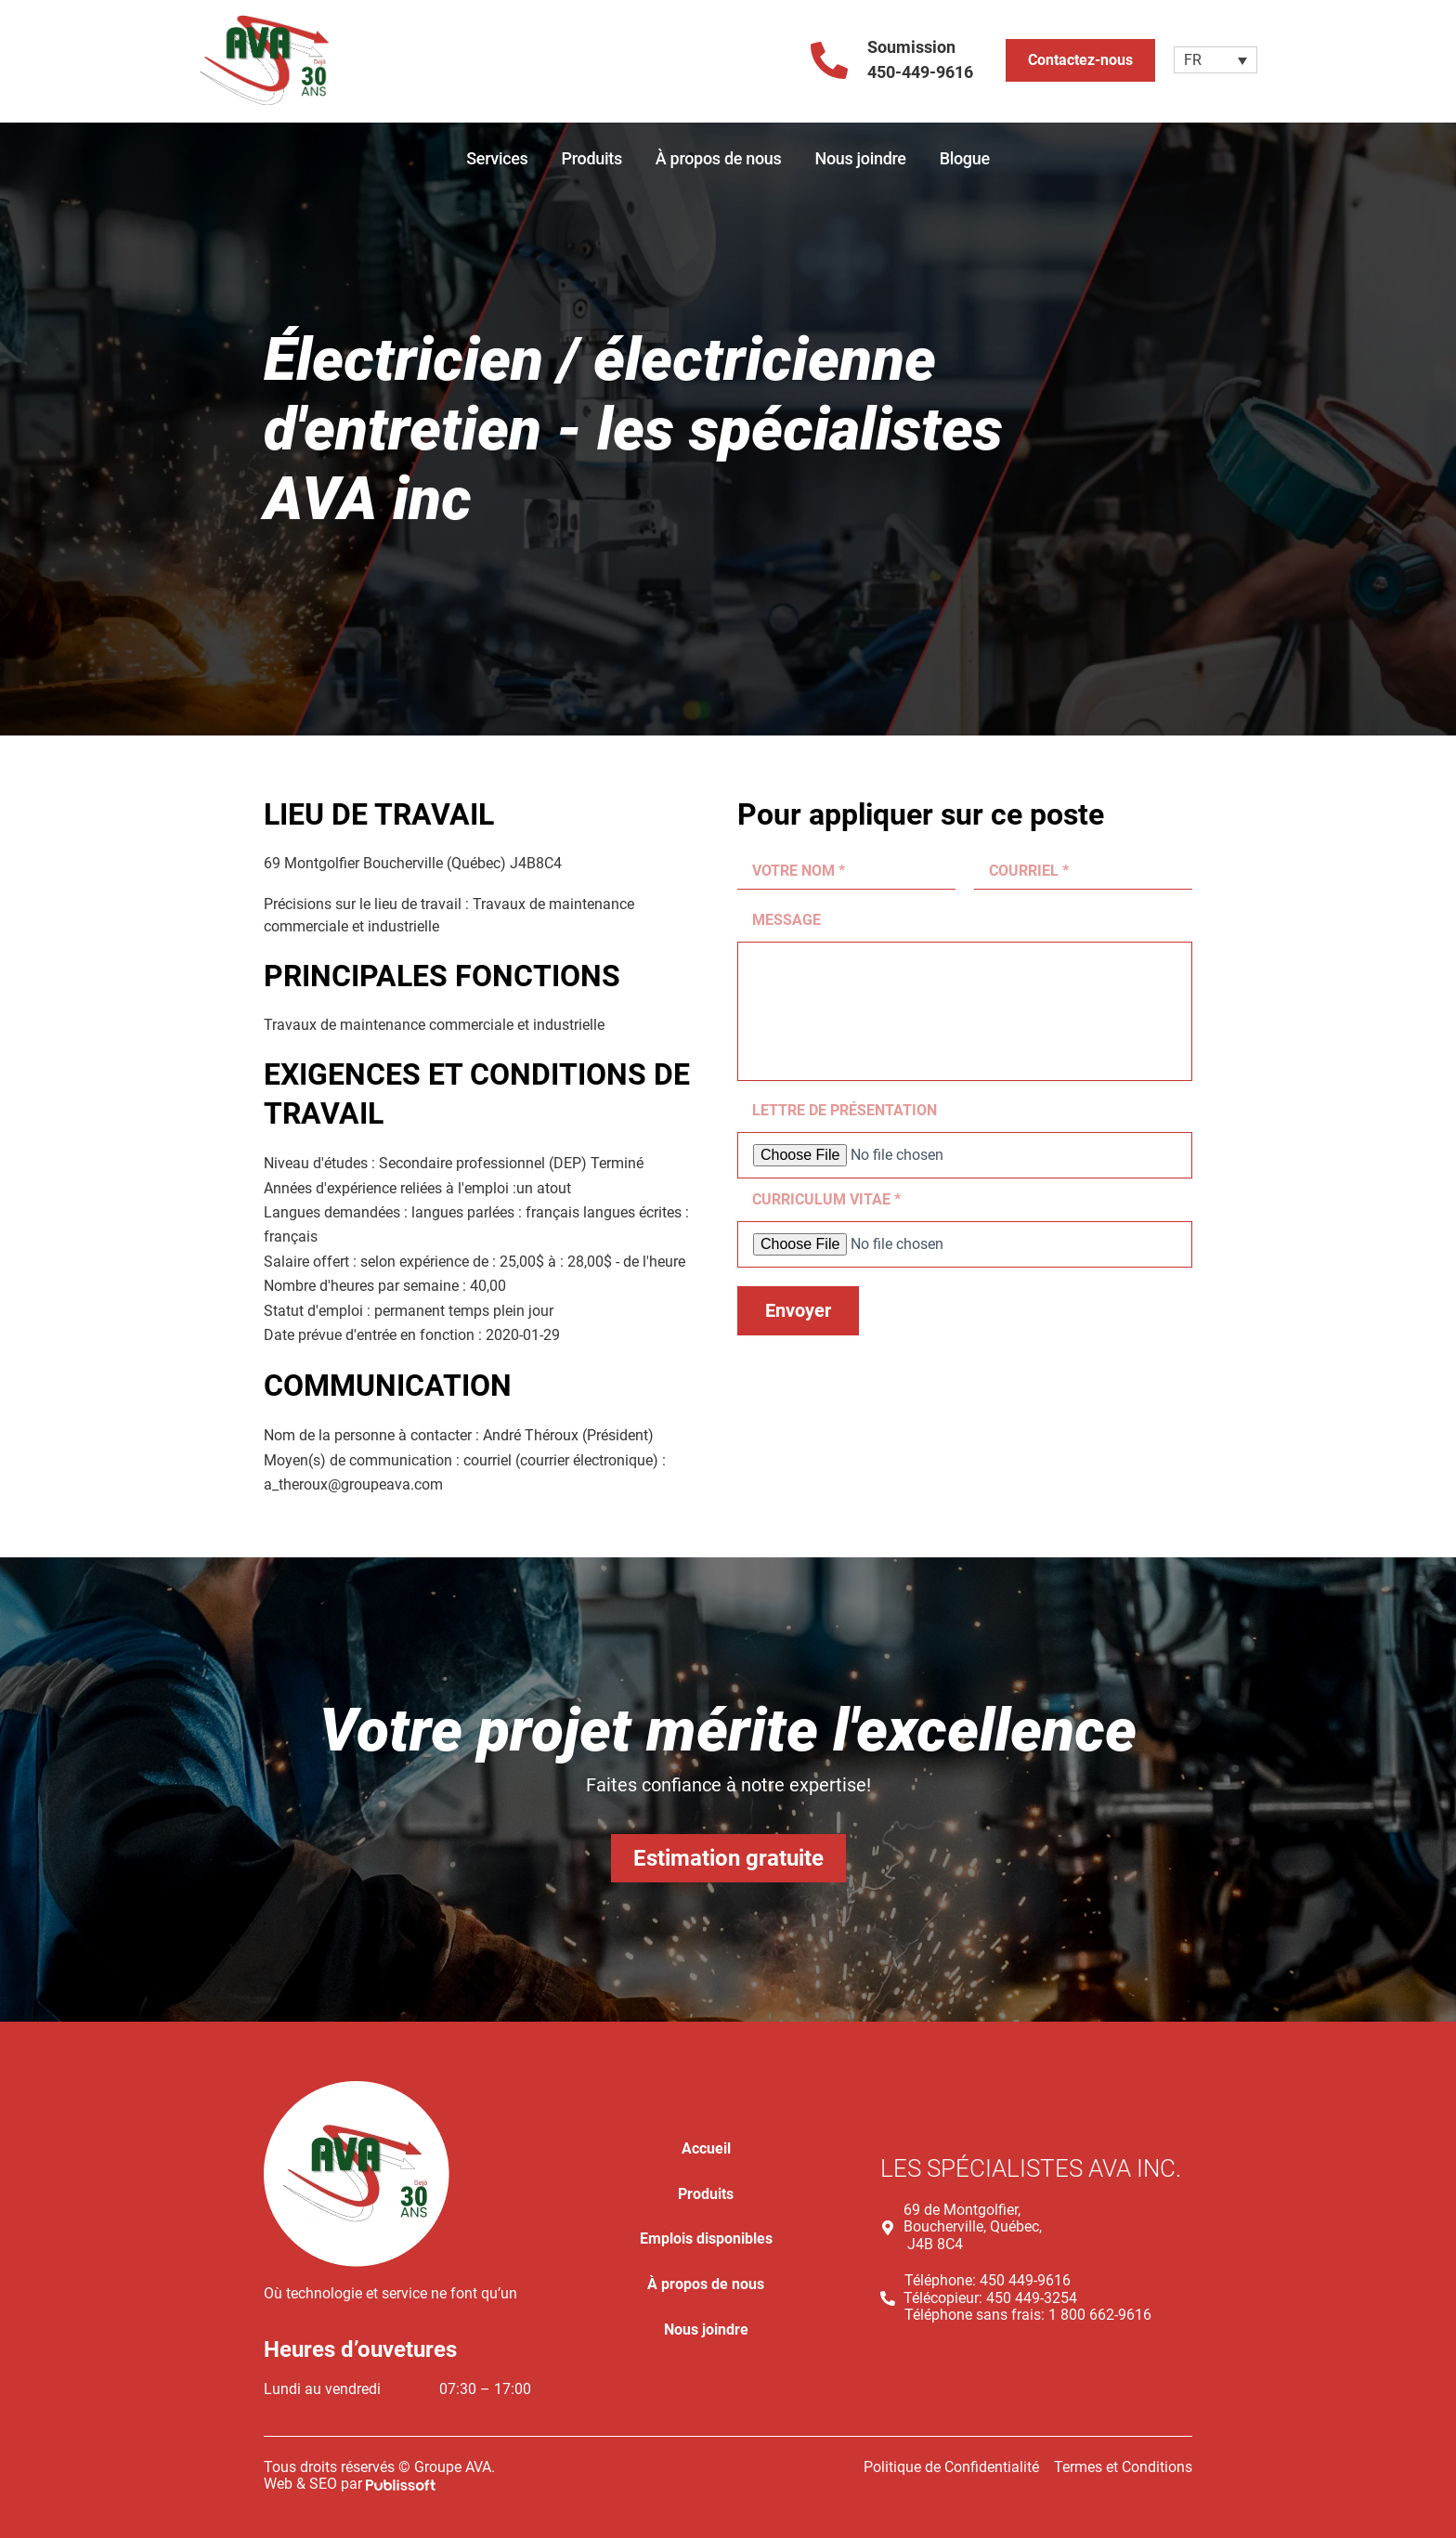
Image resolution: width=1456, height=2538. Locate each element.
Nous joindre (859, 158)
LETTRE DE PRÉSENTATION (844, 1110)
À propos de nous (719, 158)
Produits (592, 158)
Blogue (965, 158)
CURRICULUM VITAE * (826, 1199)
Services (496, 158)
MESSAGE (786, 920)
